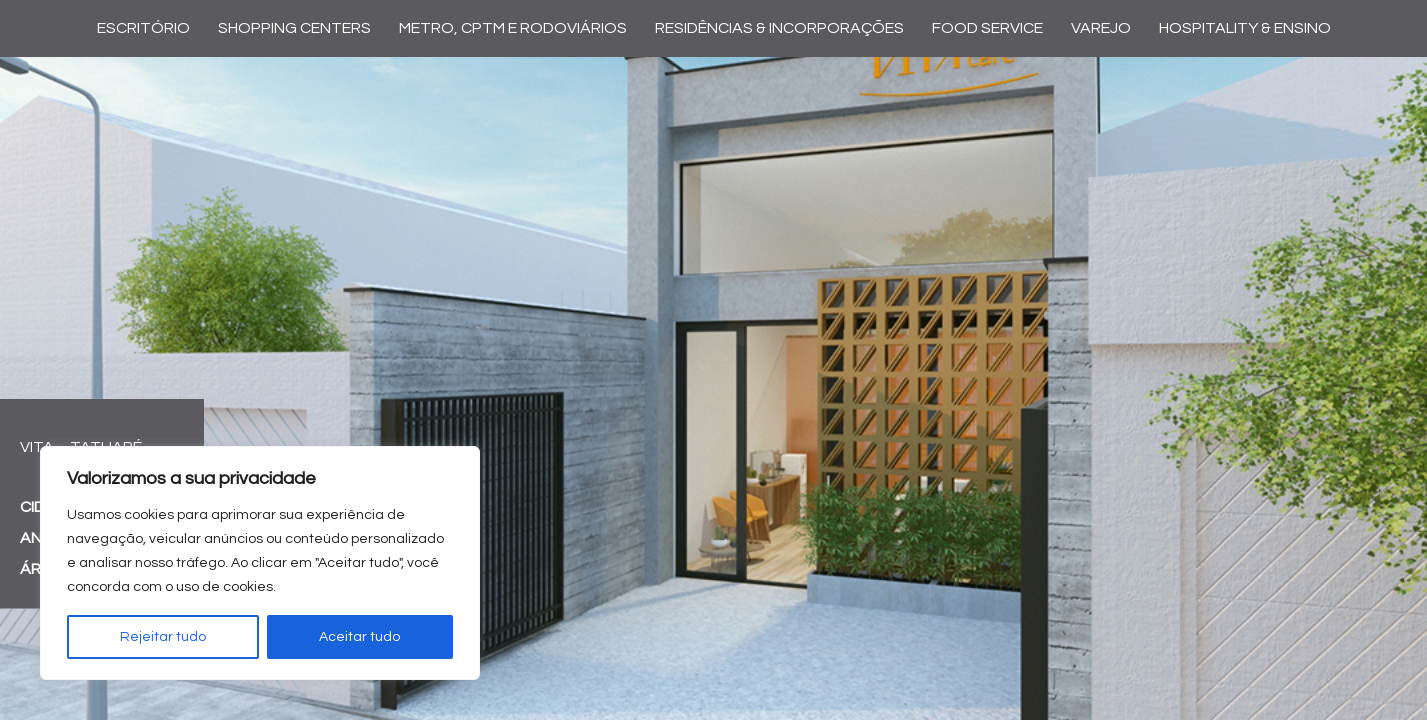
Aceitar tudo (359, 637)
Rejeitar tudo (163, 637)
